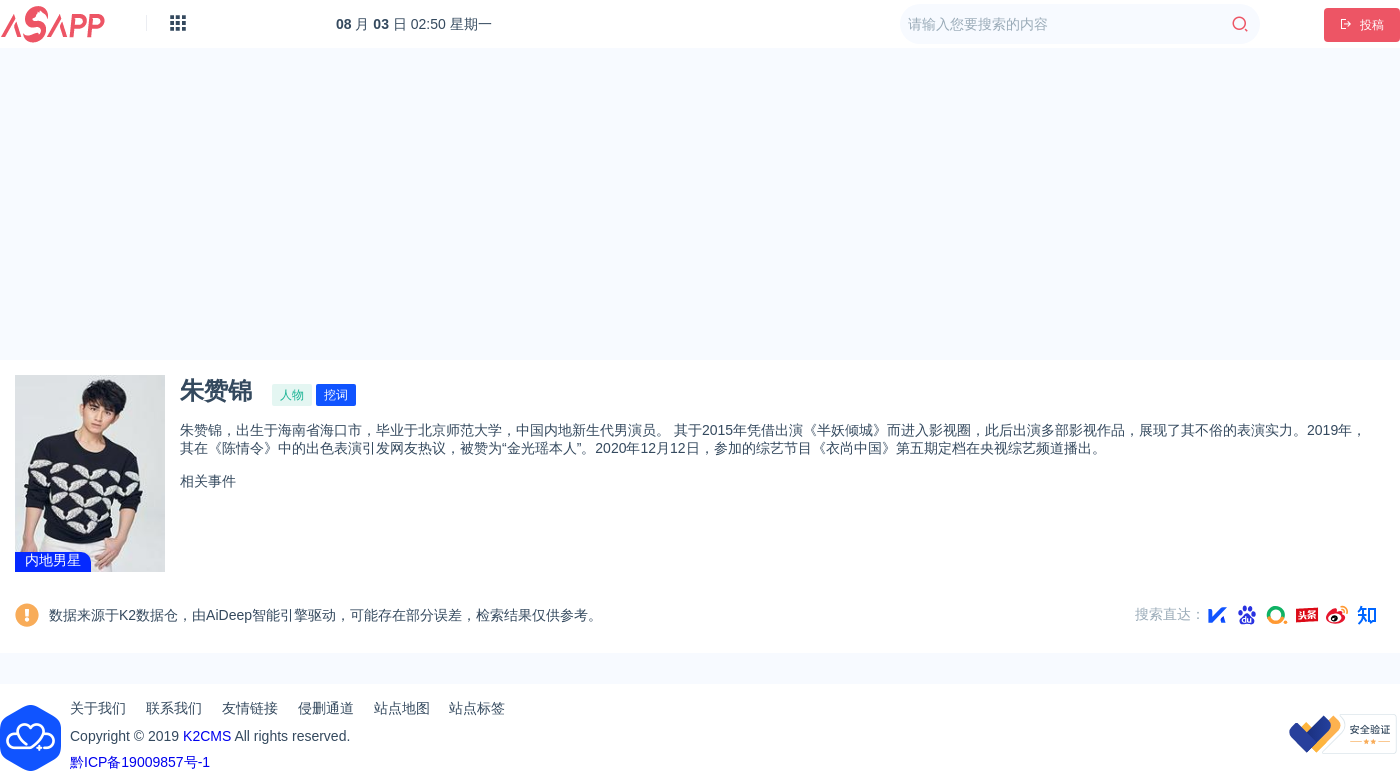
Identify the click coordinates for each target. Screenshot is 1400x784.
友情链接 (250, 708)
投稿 (1362, 25)
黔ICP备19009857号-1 (140, 762)
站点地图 (402, 708)
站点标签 (477, 708)
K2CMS (207, 736)
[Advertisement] (700, 204)
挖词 (336, 395)
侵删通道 (326, 708)
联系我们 (174, 708)
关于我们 (98, 708)
